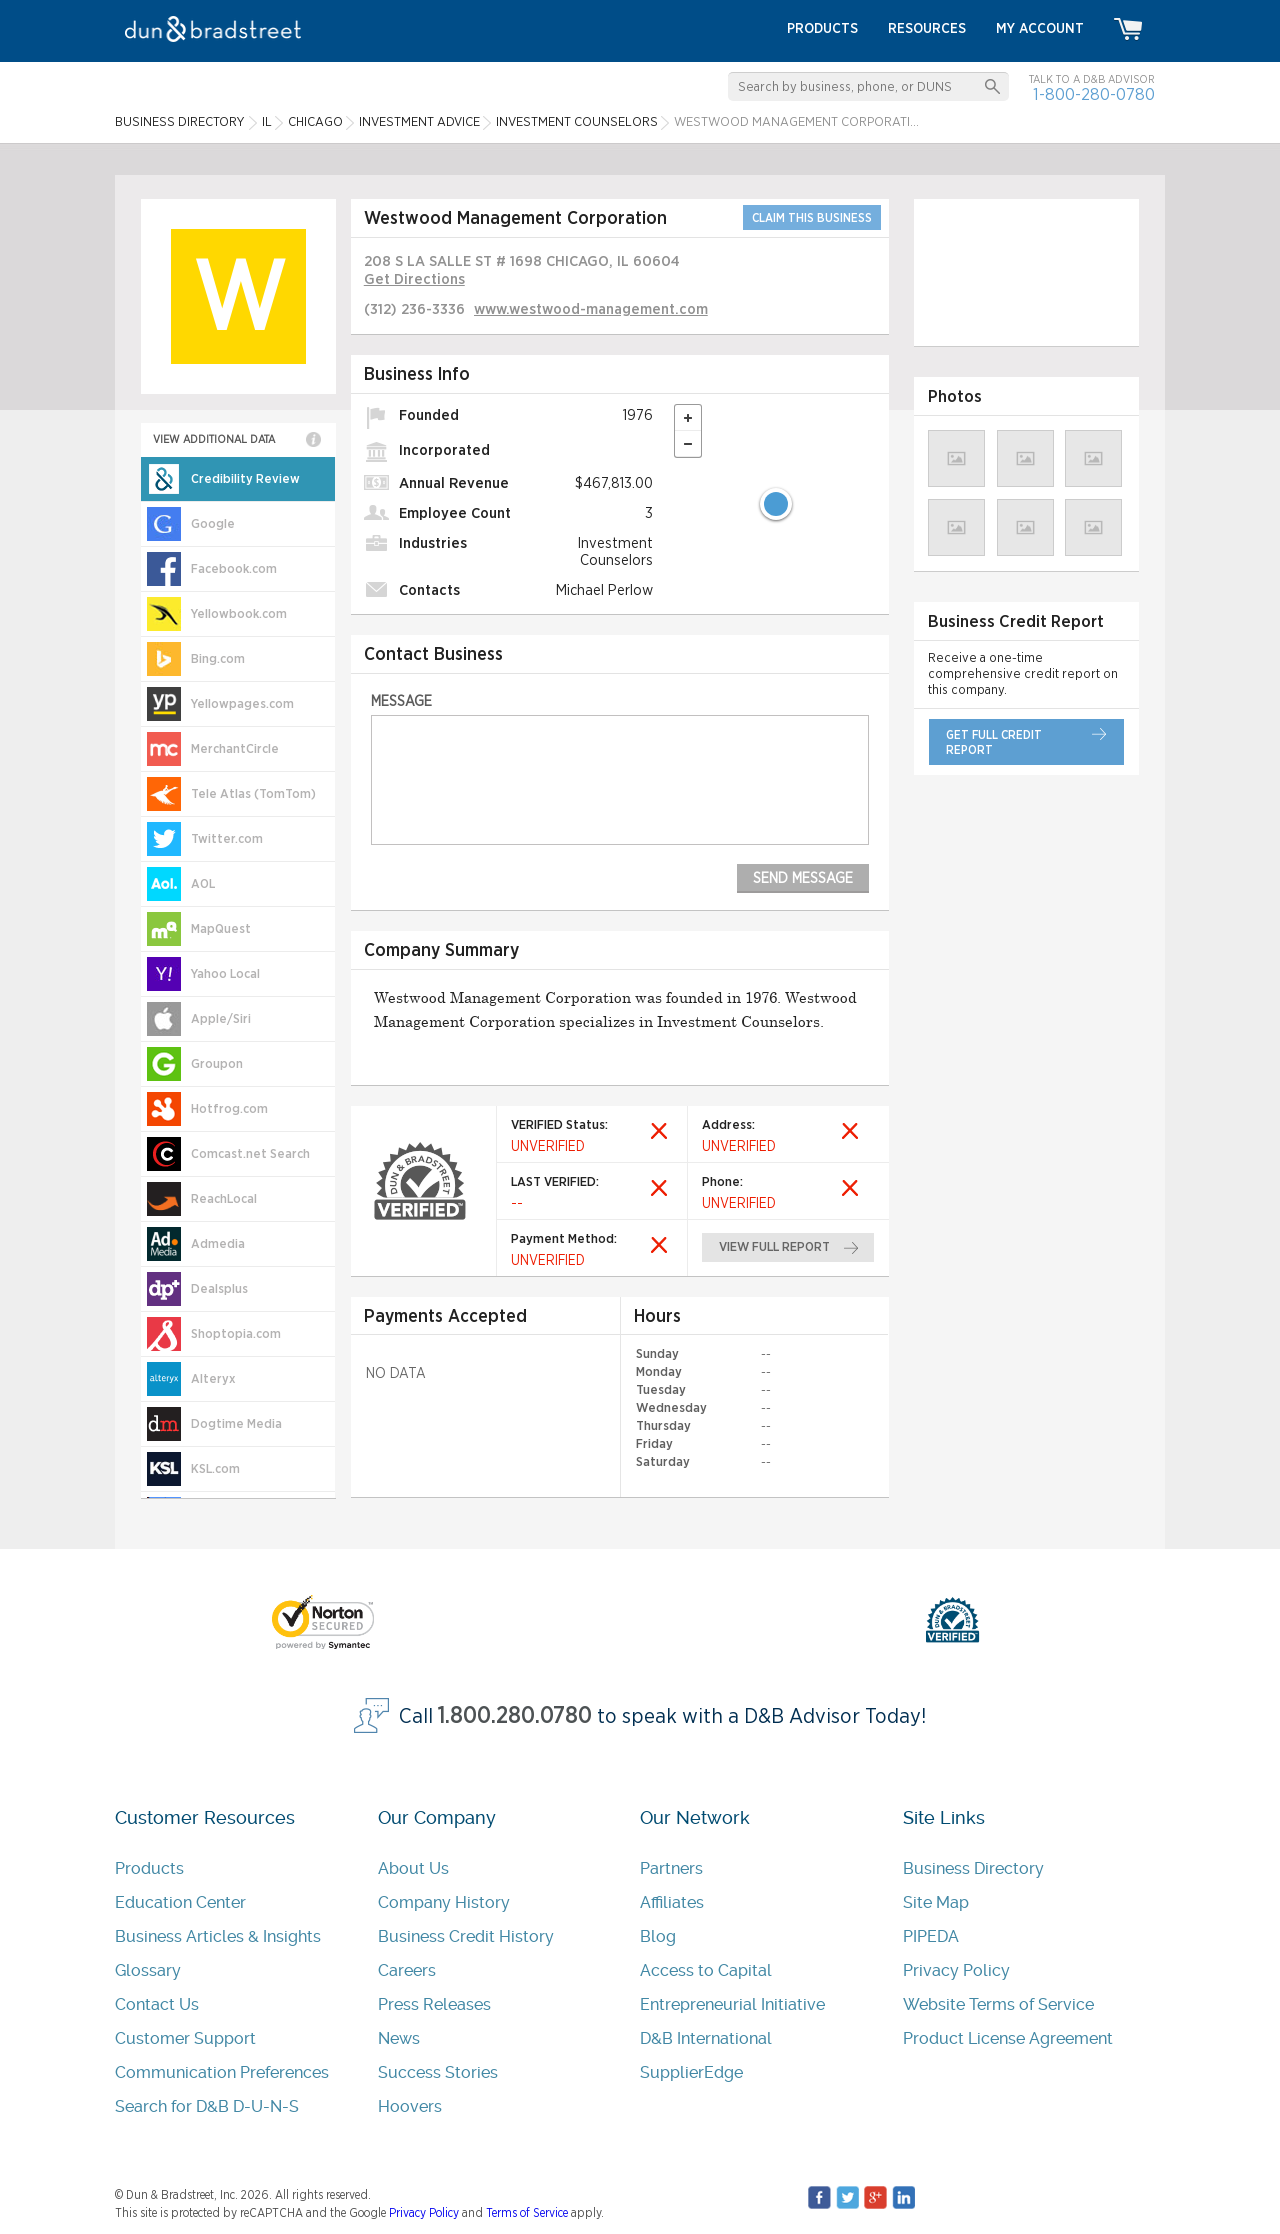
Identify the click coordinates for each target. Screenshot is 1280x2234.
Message (401, 701)
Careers (407, 1970)
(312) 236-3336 (414, 309)
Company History (444, 1902)
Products (149, 1868)
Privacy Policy (956, 1970)
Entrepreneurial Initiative (732, 2004)
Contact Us (157, 2004)
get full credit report (994, 742)
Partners (671, 1868)
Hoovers (410, 2106)
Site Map (936, 1902)
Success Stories (438, 2072)
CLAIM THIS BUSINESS (812, 218)
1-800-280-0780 (1094, 94)
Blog (658, 1936)
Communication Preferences (222, 2072)
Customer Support (185, 2038)
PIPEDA (931, 1936)
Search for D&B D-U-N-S (207, 2106)
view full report (775, 1247)
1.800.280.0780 (515, 1716)
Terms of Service (527, 2213)
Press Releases (434, 2004)
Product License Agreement (1008, 2038)
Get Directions (414, 279)
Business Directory (973, 1868)
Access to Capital (706, 1970)
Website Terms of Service (998, 2004)
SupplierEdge (691, 2072)
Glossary (148, 1970)
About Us (413, 1868)
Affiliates (672, 1902)
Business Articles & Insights (218, 1936)
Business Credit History (466, 1936)
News (399, 2038)
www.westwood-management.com (591, 309)
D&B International (706, 2038)
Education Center (180, 1902)
